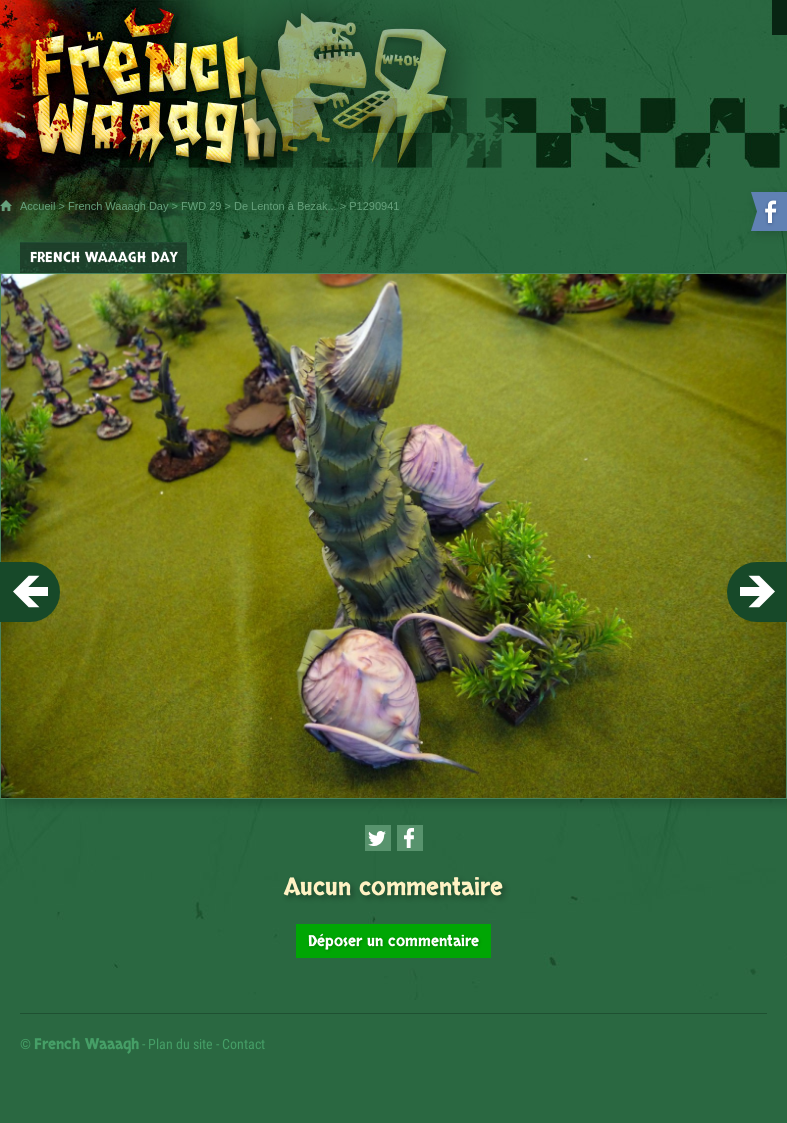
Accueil (37, 206)
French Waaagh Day (118, 206)
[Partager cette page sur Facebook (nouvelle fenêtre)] (410, 838)
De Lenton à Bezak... (285, 206)
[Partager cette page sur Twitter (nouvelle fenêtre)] (378, 838)
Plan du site (180, 1044)
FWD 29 (201, 206)
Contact (243, 1044)
